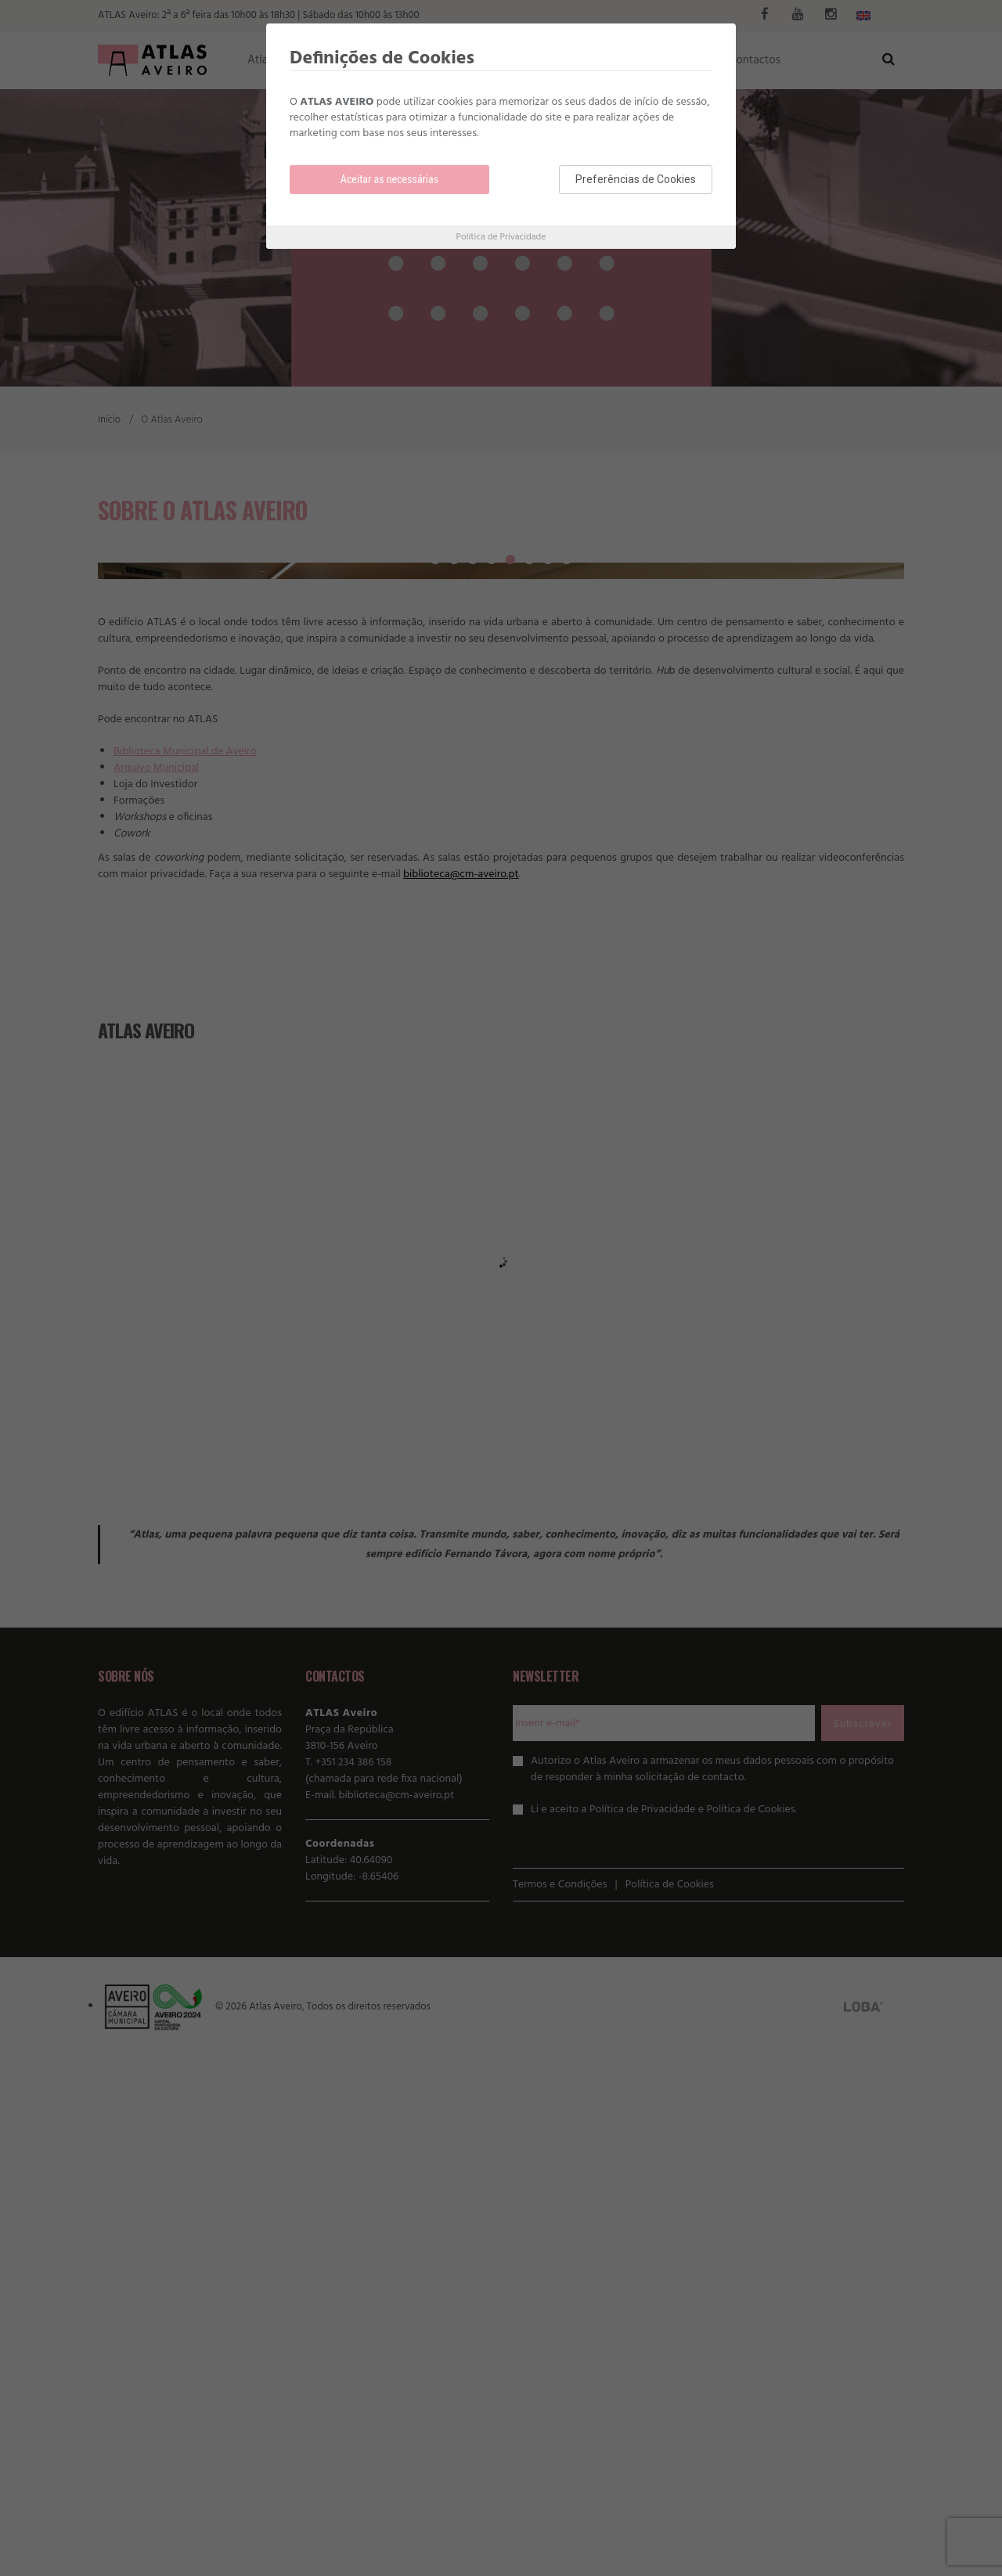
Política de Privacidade (501, 236)
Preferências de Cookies (635, 179)
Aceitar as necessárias (389, 179)
